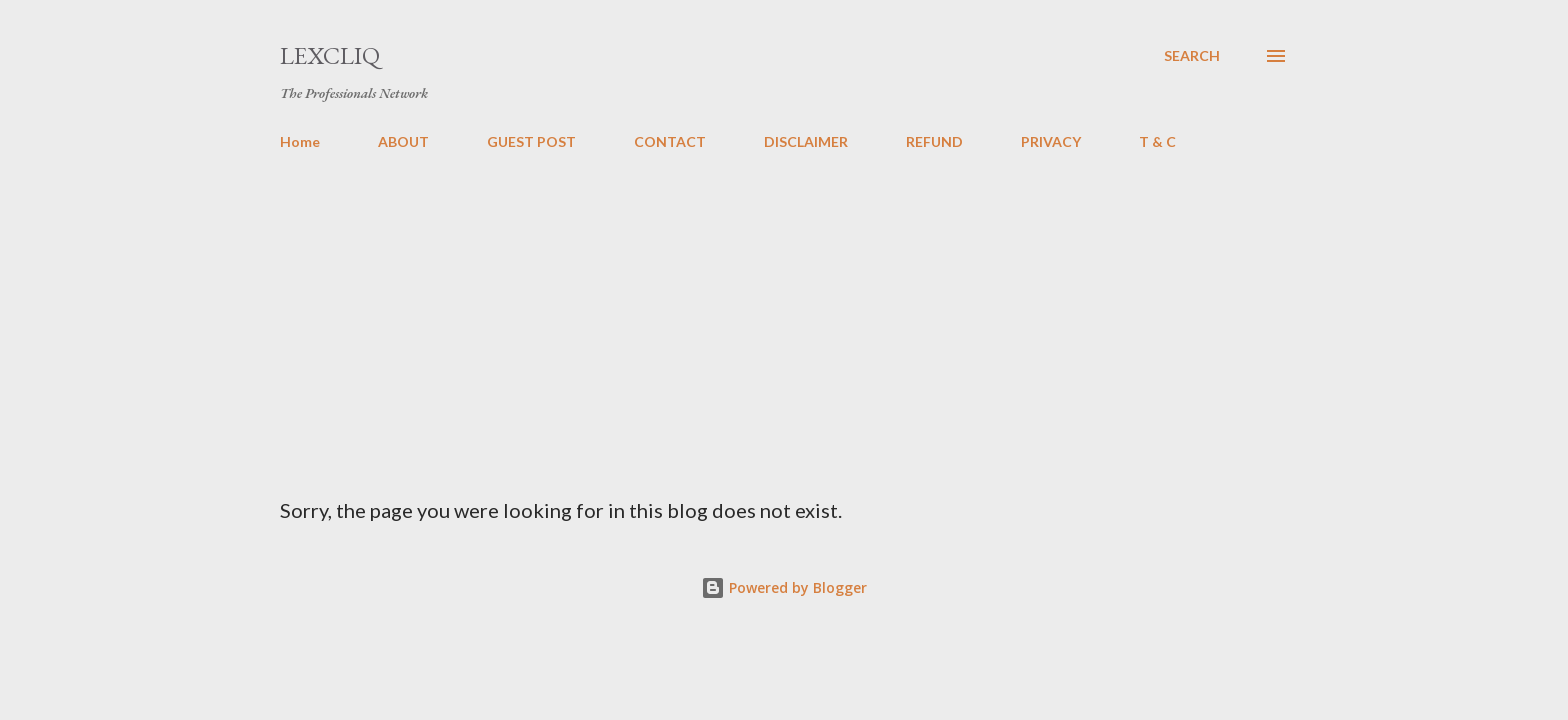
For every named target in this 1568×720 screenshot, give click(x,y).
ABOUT (403, 141)
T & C (1157, 141)
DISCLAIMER (806, 141)
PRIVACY (1051, 141)
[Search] (1192, 56)
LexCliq (330, 55)
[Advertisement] (784, 316)
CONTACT (670, 141)
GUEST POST (531, 141)
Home (300, 141)
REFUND (934, 141)
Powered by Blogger (784, 587)
